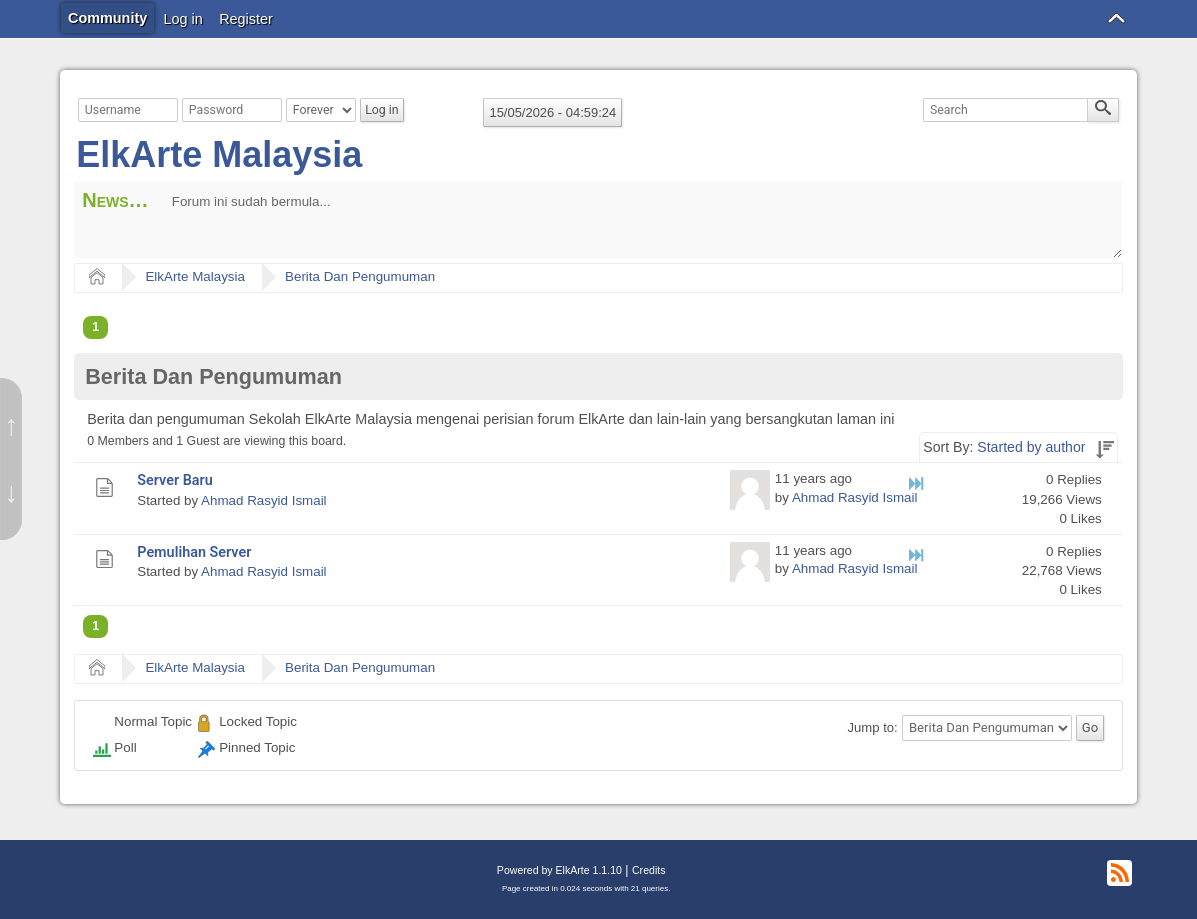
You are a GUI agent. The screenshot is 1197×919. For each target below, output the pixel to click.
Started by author (1031, 447)
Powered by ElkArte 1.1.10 (559, 870)
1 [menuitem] (95, 327)
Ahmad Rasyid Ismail (263, 500)
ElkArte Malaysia (219, 154)
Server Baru (175, 480)
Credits (648, 870)
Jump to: (872, 727)
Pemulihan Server (194, 552)
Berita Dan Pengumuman (360, 276)
